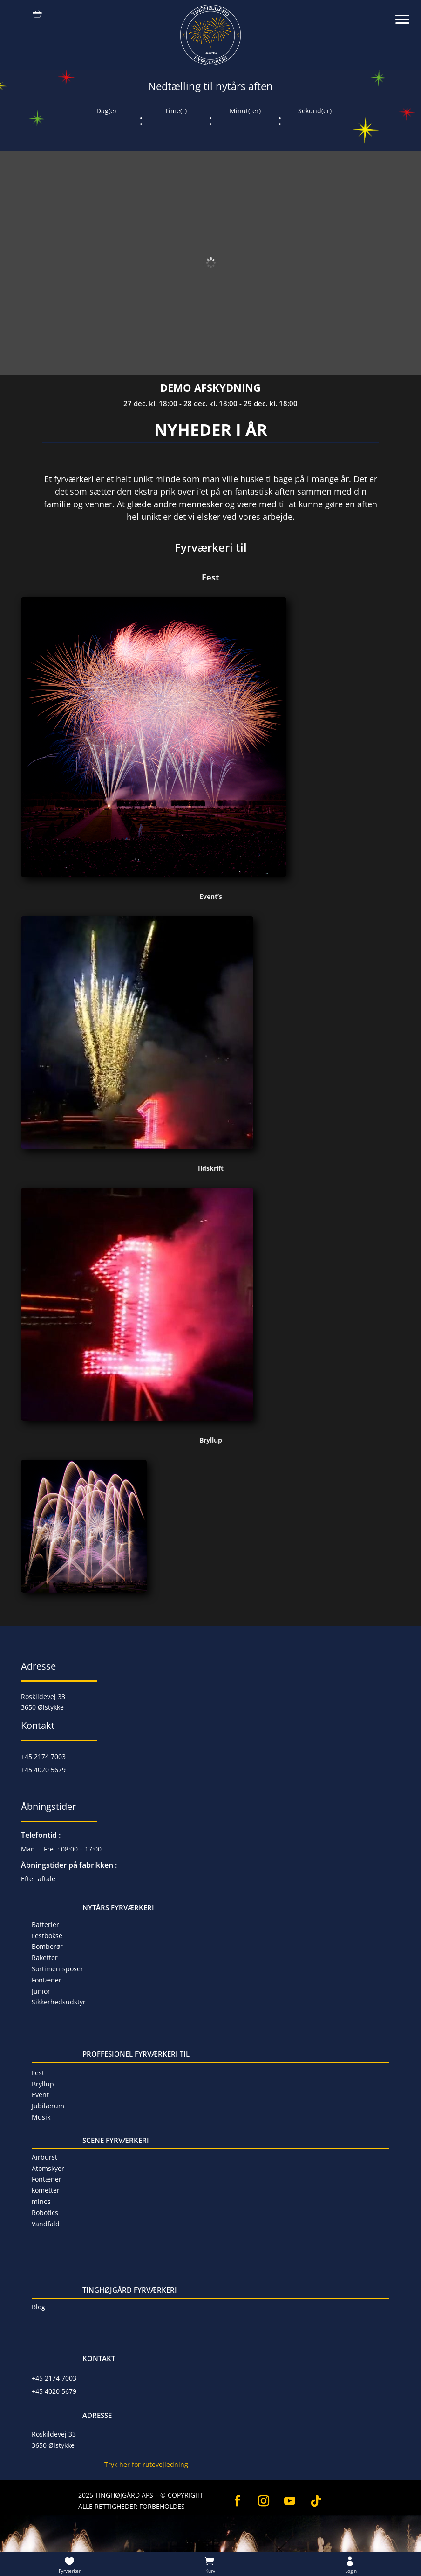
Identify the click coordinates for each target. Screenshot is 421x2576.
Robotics (45, 2212)
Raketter (45, 1957)
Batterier (45, 1924)
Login (351, 2571)
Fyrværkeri (70, 2571)
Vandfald (46, 2223)
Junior (41, 1991)
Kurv (210, 2571)
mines (41, 2201)
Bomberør (47, 1946)
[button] (407, 14)
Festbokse (47, 1935)
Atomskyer (48, 2168)
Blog (38, 2306)
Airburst (44, 2157)
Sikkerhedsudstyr (59, 2001)
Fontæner (46, 1979)
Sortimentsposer (57, 1968)
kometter (46, 2190)
